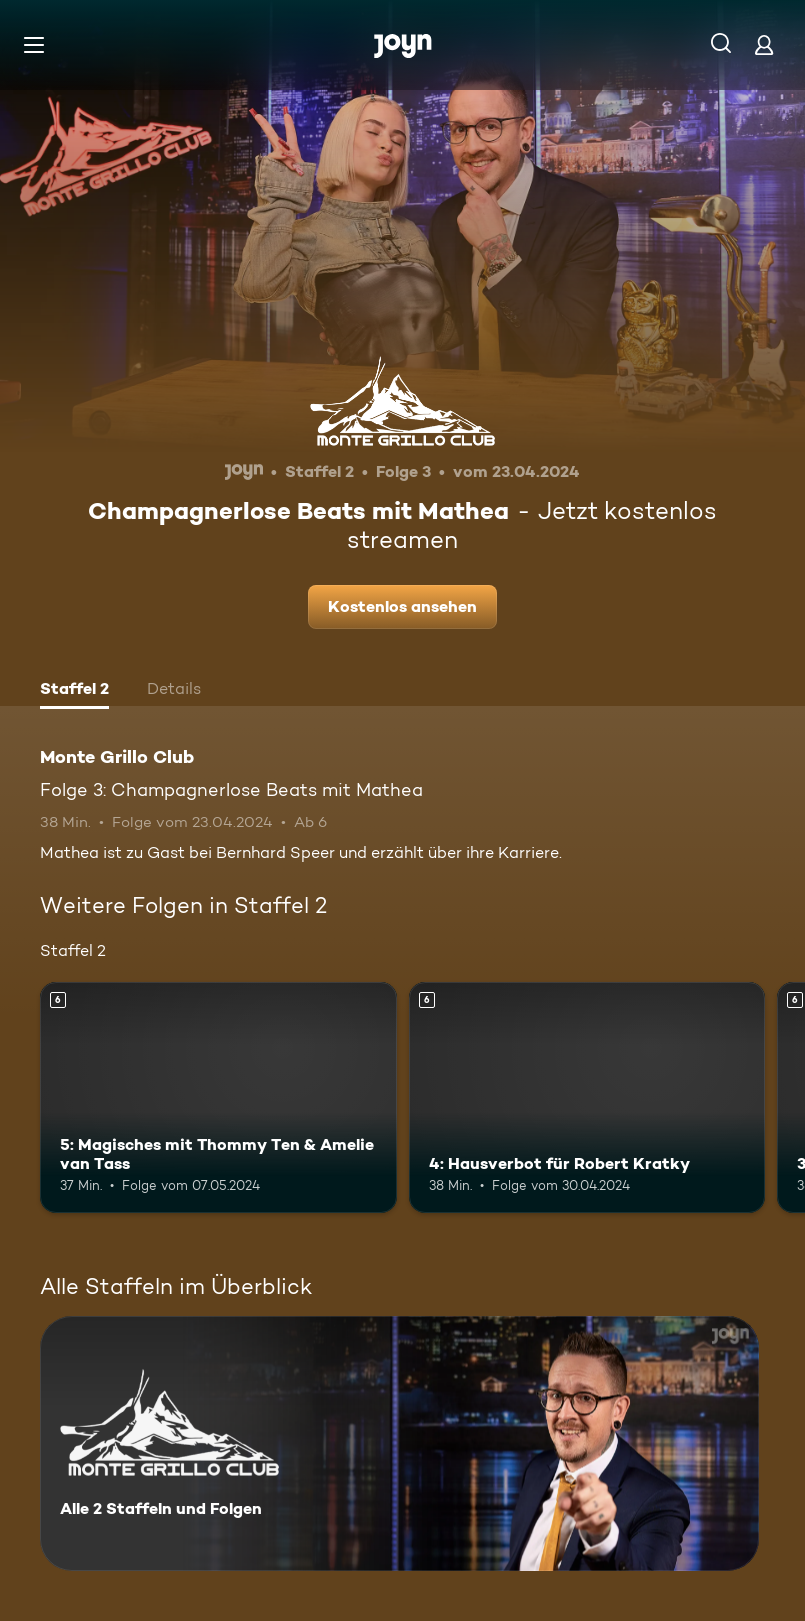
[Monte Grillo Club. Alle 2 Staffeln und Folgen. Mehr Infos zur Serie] (399, 1443)
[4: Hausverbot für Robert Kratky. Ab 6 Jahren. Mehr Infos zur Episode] (587, 1098)
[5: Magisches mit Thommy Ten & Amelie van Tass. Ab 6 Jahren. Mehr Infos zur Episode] (218, 1098)
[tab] (74, 691)
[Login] (764, 44)
